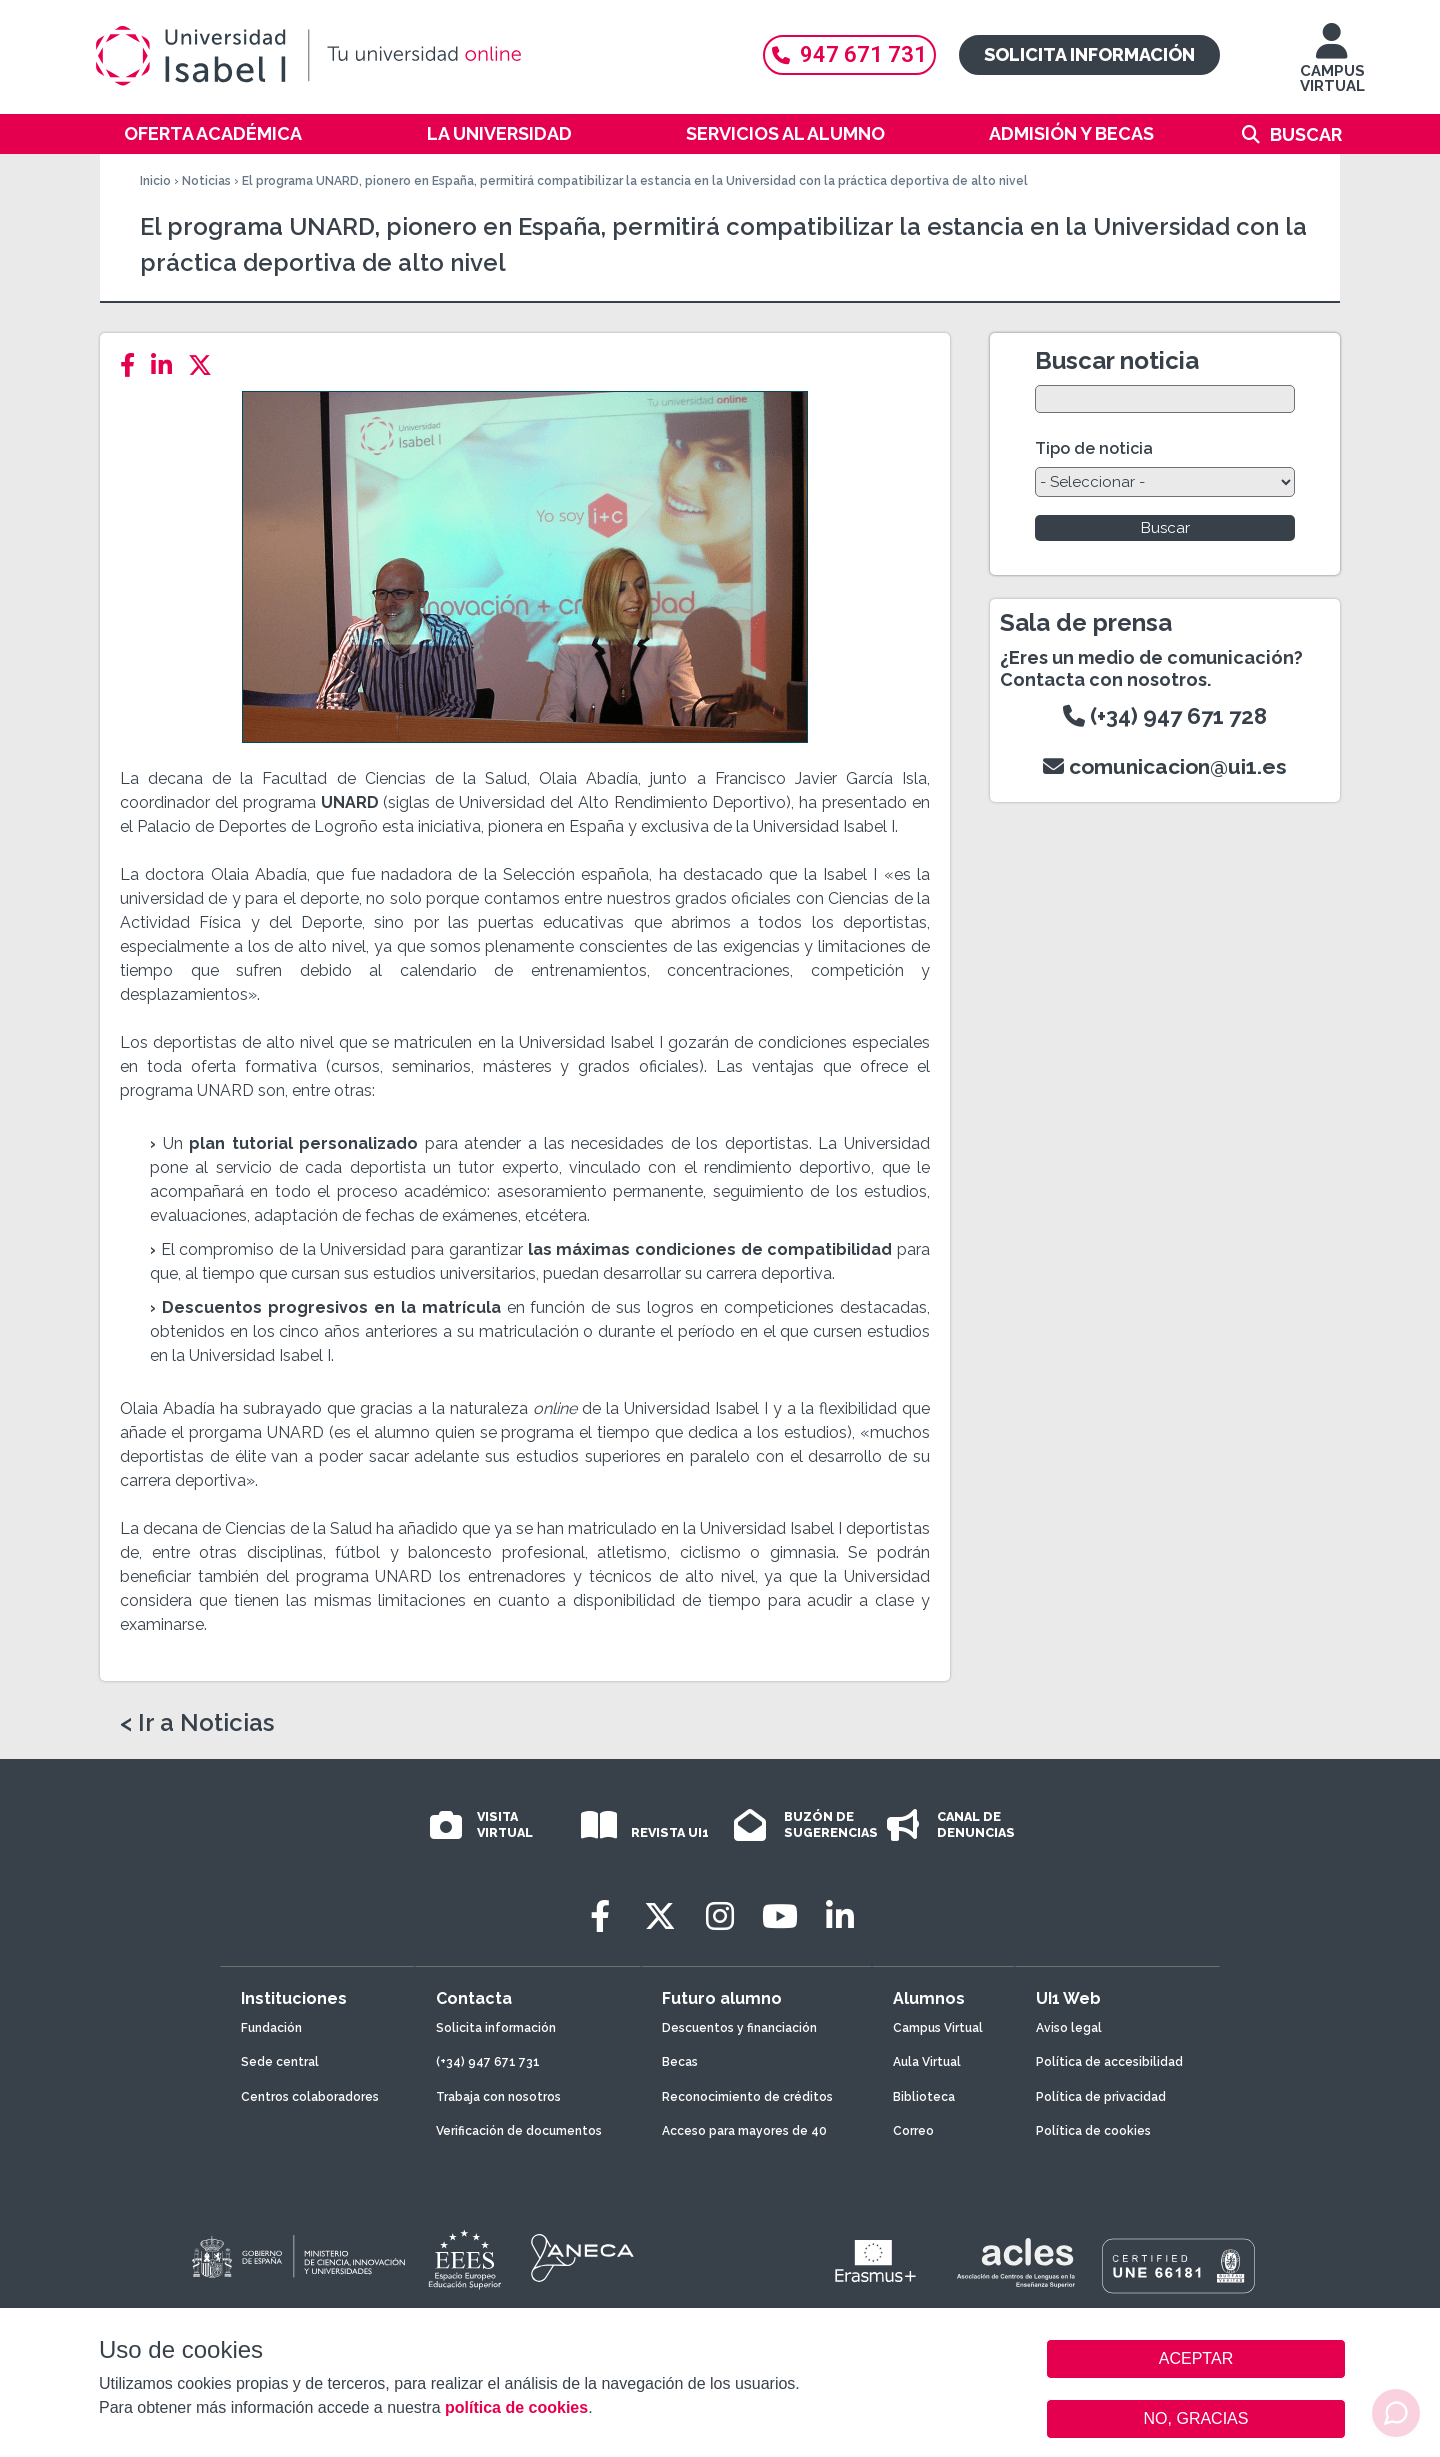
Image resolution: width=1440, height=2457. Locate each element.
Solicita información (1089, 54)
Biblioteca (924, 2097)
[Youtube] (780, 1916)
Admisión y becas (1071, 133)
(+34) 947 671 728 (1165, 716)
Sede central (280, 2062)
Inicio (155, 181)
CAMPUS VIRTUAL (1332, 67)
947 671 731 (849, 54)
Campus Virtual (938, 2028)
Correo (913, 2131)
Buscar (1306, 134)
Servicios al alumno (785, 133)
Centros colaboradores (310, 2097)
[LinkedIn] (167, 365)
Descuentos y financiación (739, 2028)
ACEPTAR (1196, 2359)
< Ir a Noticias (197, 1723)
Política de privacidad (1101, 2097)
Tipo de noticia (1094, 448)
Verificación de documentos (519, 2131)
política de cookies (516, 2407)
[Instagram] (720, 1916)
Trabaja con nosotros (498, 2097)
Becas (680, 2062)
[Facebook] (133, 365)
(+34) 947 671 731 (488, 2062)
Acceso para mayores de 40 (744, 2131)
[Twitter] (206, 365)
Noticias (206, 181)
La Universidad (499, 133)
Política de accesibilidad (1109, 2062)
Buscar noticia (1117, 360)
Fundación (271, 2028)
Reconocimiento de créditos (747, 2097)
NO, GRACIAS (1196, 2418)
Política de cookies (1093, 2131)
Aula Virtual (927, 2062)
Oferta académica (213, 133)
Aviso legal (1069, 2028)
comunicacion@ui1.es (1165, 766)
